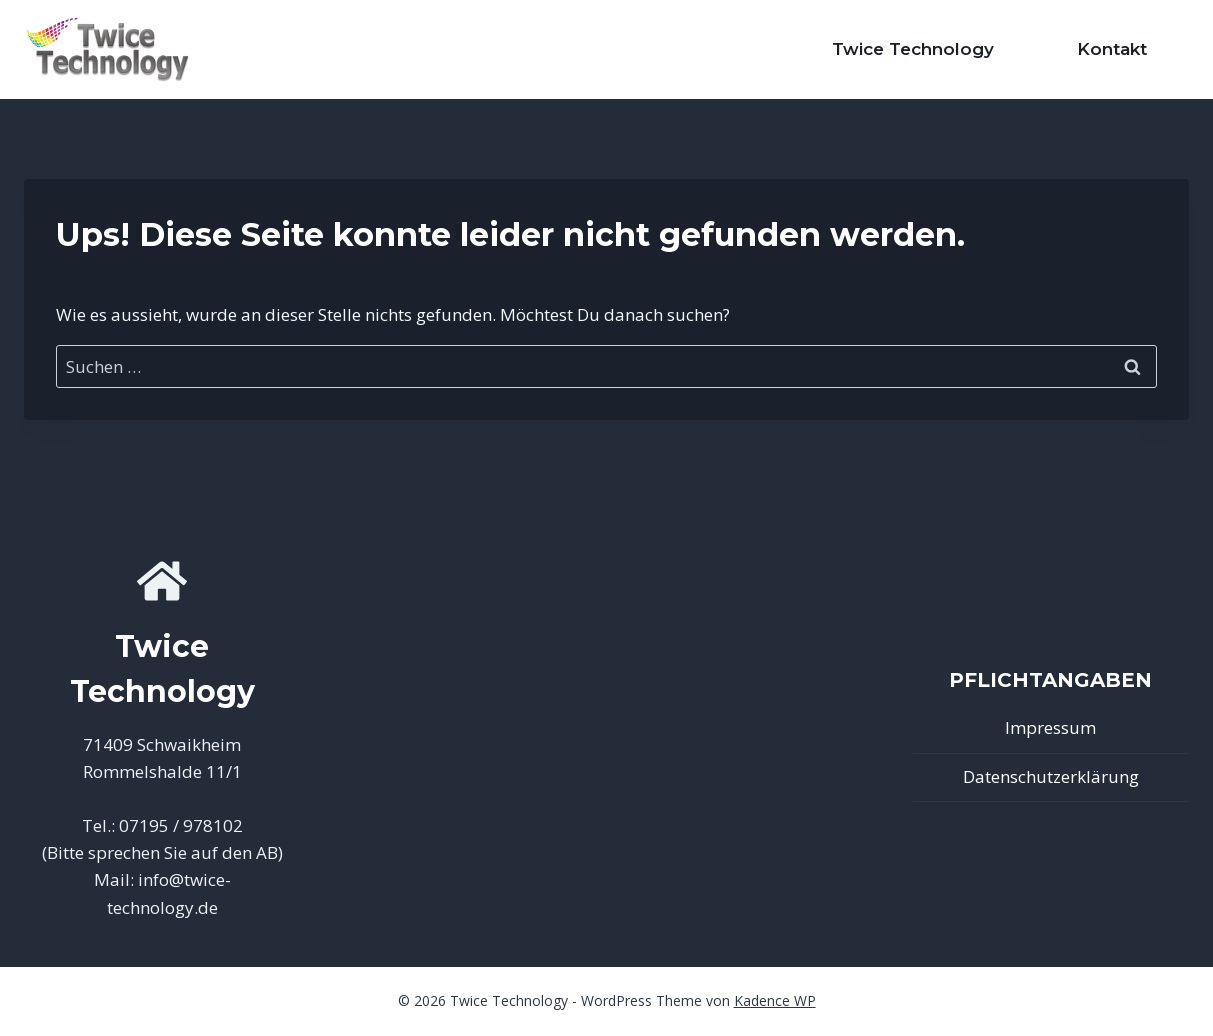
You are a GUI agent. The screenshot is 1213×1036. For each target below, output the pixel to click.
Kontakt (1112, 49)
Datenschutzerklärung (1051, 776)
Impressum (1050, 727)
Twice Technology (913, 49)
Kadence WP (775, 1000)
